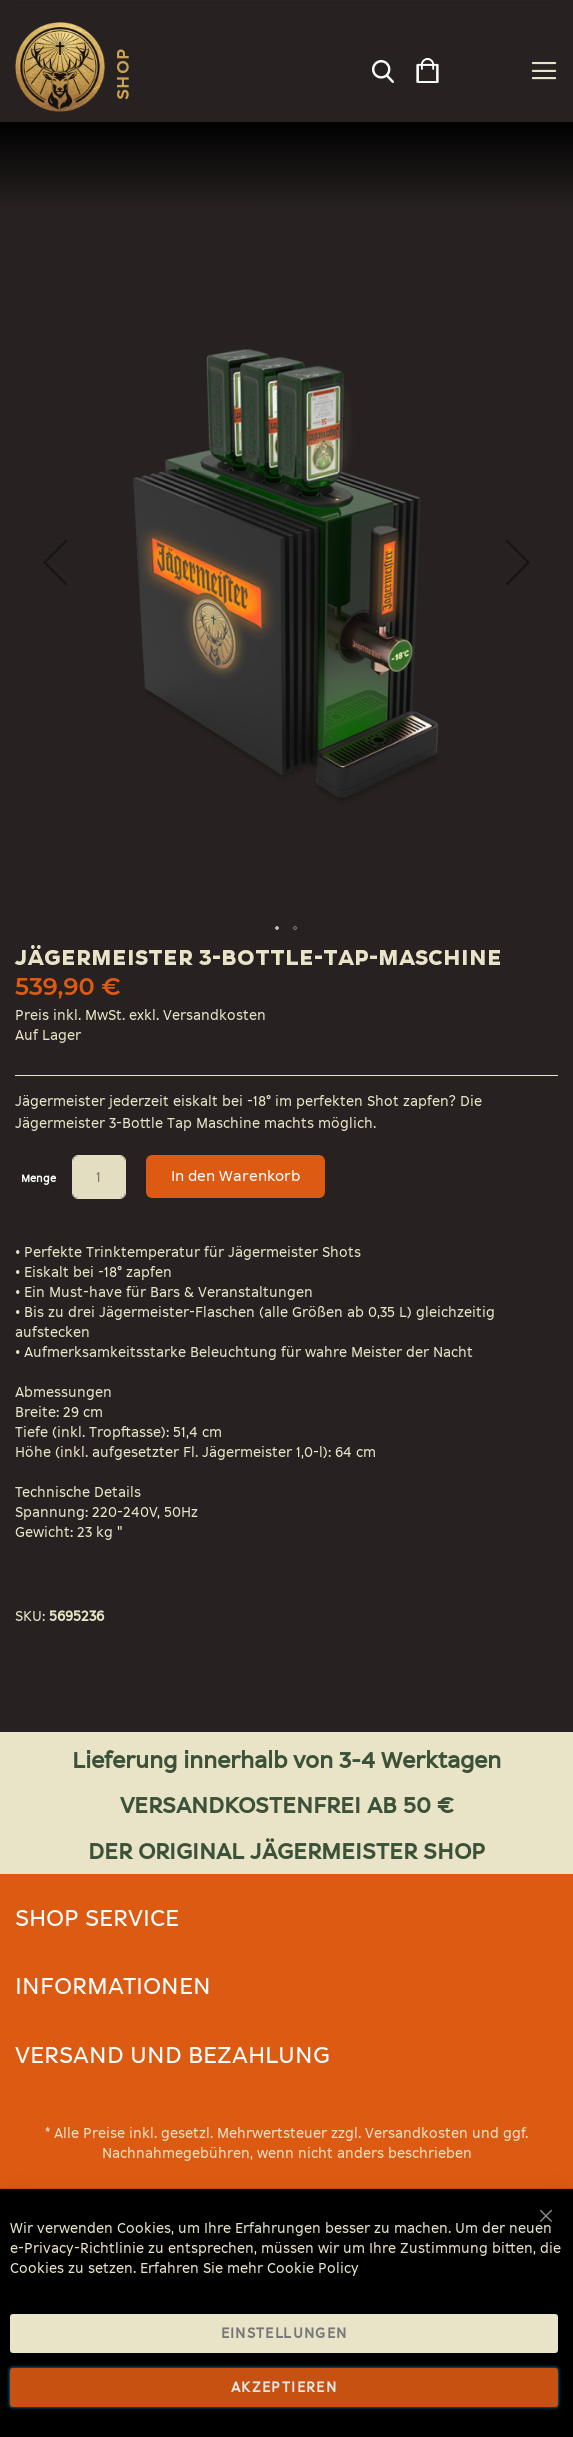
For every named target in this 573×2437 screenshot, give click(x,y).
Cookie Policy (313, 2268)
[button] (518, 562)
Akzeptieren (284, 2387)
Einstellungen (284, 2333)
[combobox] (381, 66)
